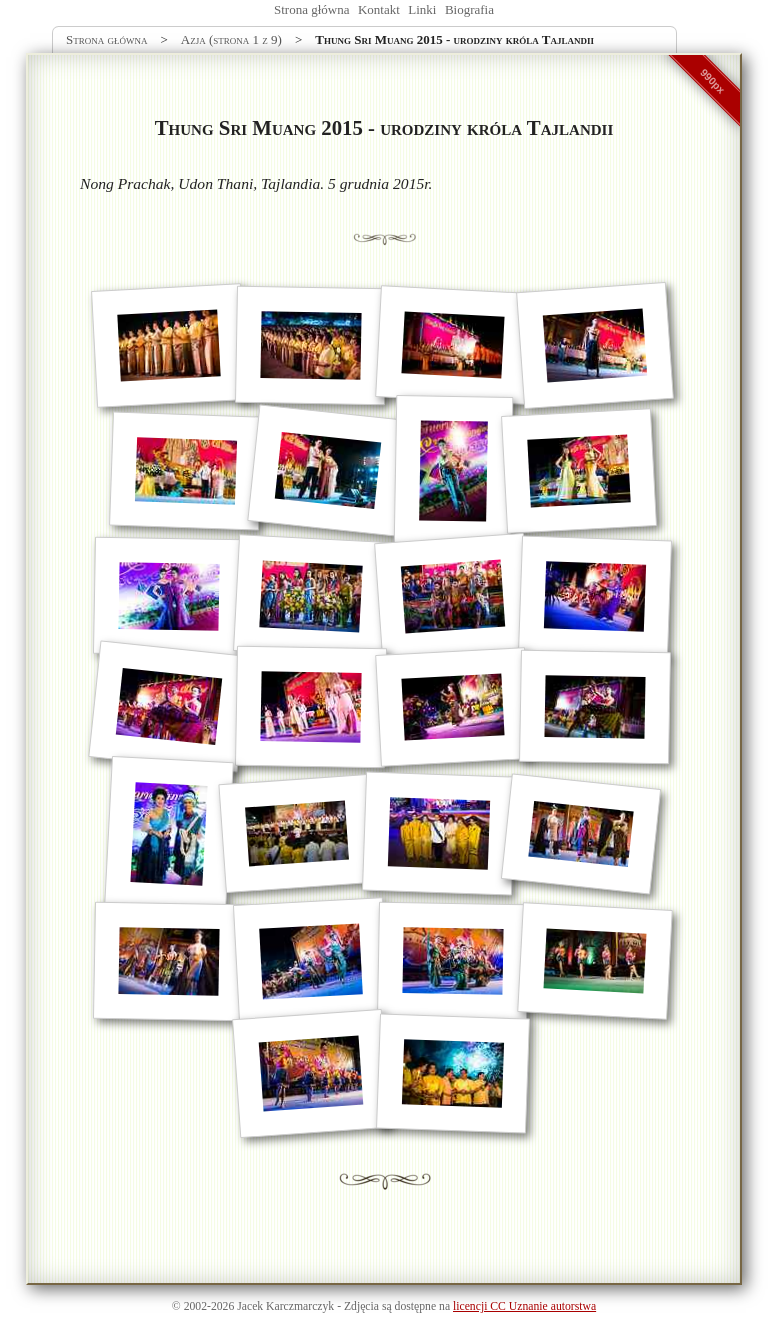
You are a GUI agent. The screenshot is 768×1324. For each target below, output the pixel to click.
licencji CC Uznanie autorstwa (524, 1306)
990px (713, 81)
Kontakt (379, 9)
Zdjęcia (361, 1306)
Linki (422, 9)
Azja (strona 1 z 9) (231, 39)
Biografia (469, 9)
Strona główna (311, 9)
